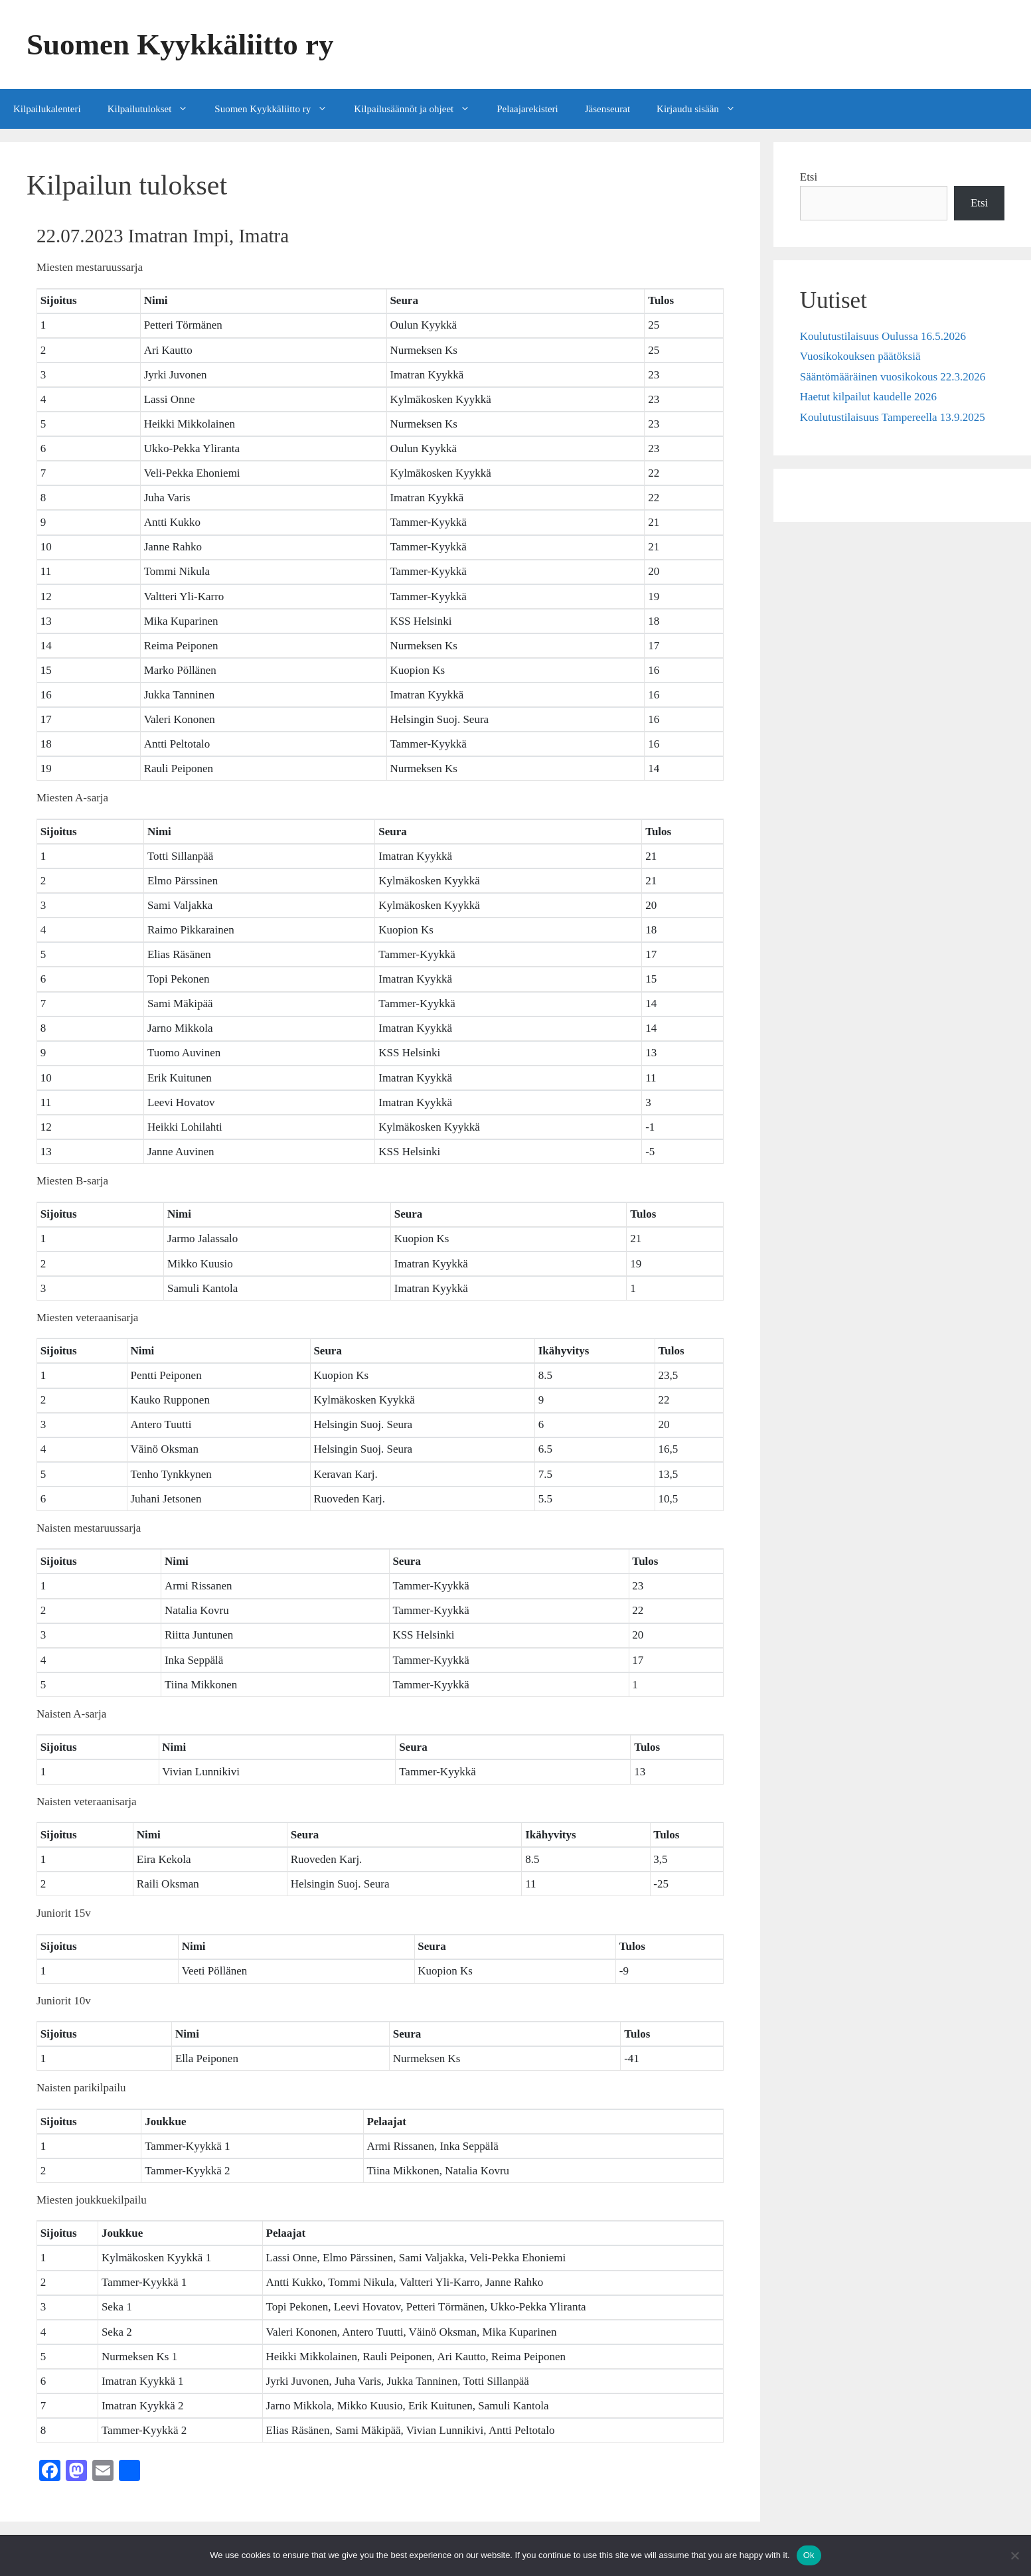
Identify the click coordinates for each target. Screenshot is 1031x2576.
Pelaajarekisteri (527, 109)
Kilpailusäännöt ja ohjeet (418, 109)
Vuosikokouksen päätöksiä (860, 356)
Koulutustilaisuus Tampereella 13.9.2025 (892, 417)
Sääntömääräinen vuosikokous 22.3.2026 (893, 376)
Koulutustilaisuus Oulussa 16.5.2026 (883, 336)
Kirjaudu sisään (703, 109)
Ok (809, 2555)
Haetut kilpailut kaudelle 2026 (868, 396)
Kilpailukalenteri (47, 109)
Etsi (808, 177)
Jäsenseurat (607, 109)
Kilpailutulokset (155, 109)
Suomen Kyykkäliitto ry (180, 44)
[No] (1014, 2555)
